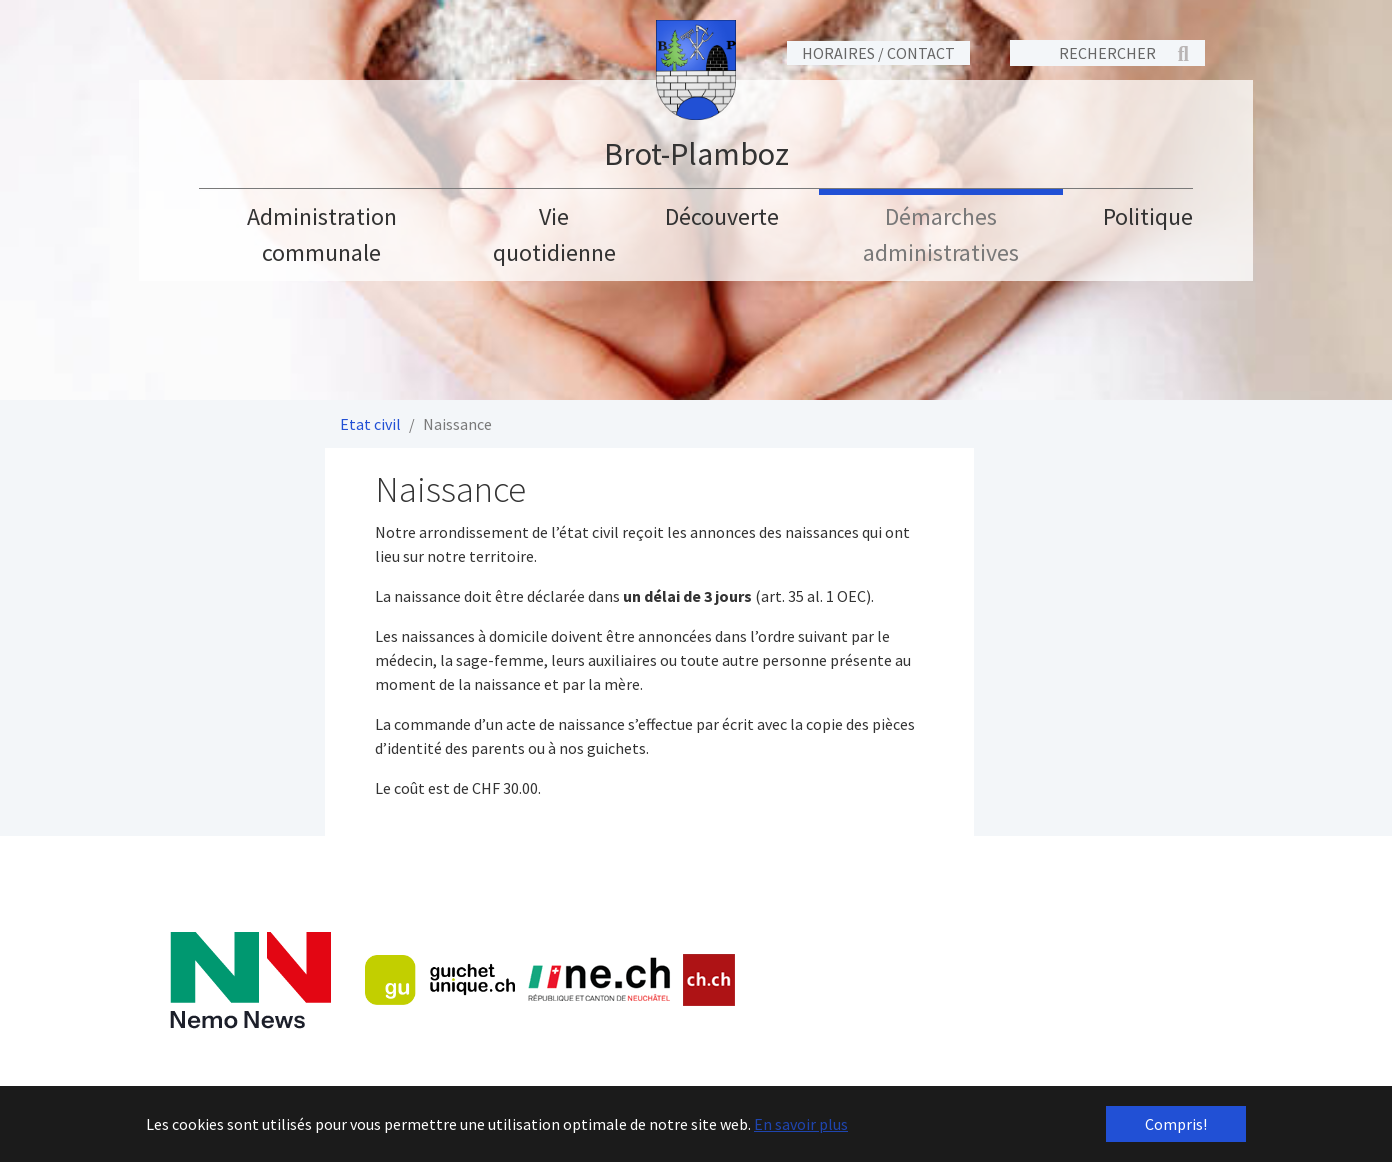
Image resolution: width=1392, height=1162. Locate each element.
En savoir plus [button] (801, 1124)
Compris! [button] (1176, 1124)
